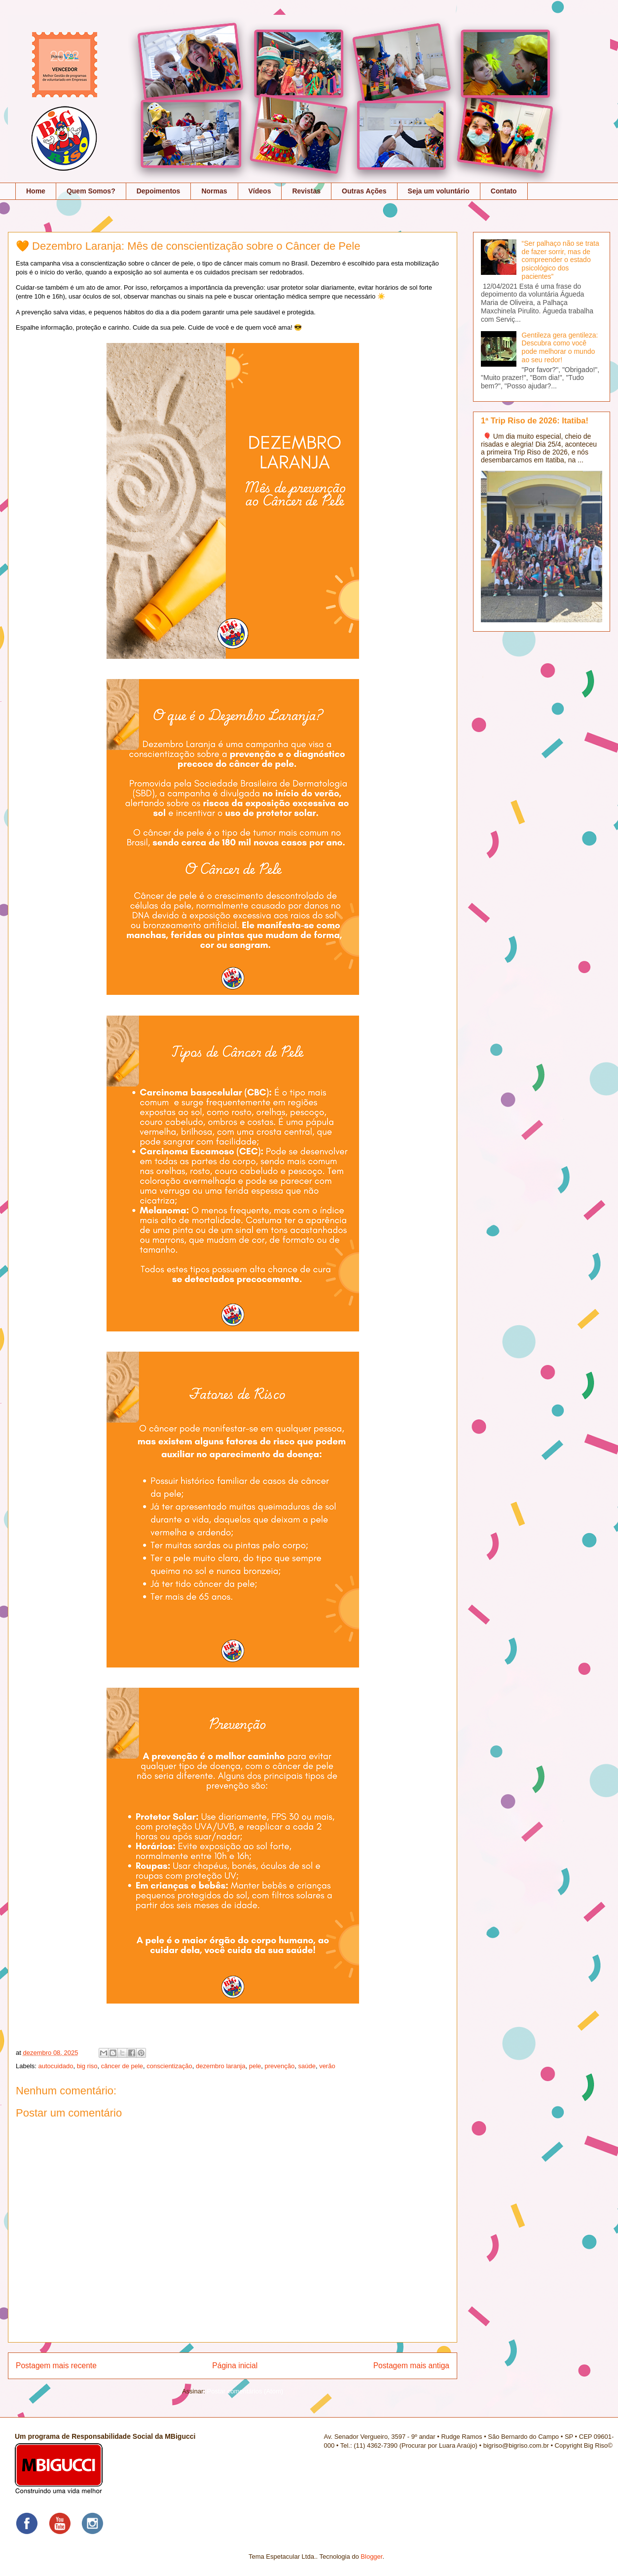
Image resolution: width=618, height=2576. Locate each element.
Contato (504, 191)
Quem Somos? (91, 191)
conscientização (169, 2066)
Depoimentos (159, 191)
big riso (87, 2066)
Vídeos (260, 191)
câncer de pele (122, 2066)
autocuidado (55, 2066)
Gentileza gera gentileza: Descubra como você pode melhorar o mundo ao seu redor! (560, 347)
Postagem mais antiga (411, 2365)
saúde (306, 2066)
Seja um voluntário (439, 191)
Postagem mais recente (56, 2365)
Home (35, 191)
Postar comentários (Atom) (245, 2391)
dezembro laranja (220, 2066)
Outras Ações (364, 191)
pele (255, 2066)
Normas (214, 191)
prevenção (280, 2066)
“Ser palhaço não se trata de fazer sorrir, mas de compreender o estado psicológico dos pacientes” (560, 259)
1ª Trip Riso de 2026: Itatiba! (534, 420)
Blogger (371, 2556)
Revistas (306, 191)
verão (327, 2066)
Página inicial (234, 2365)
